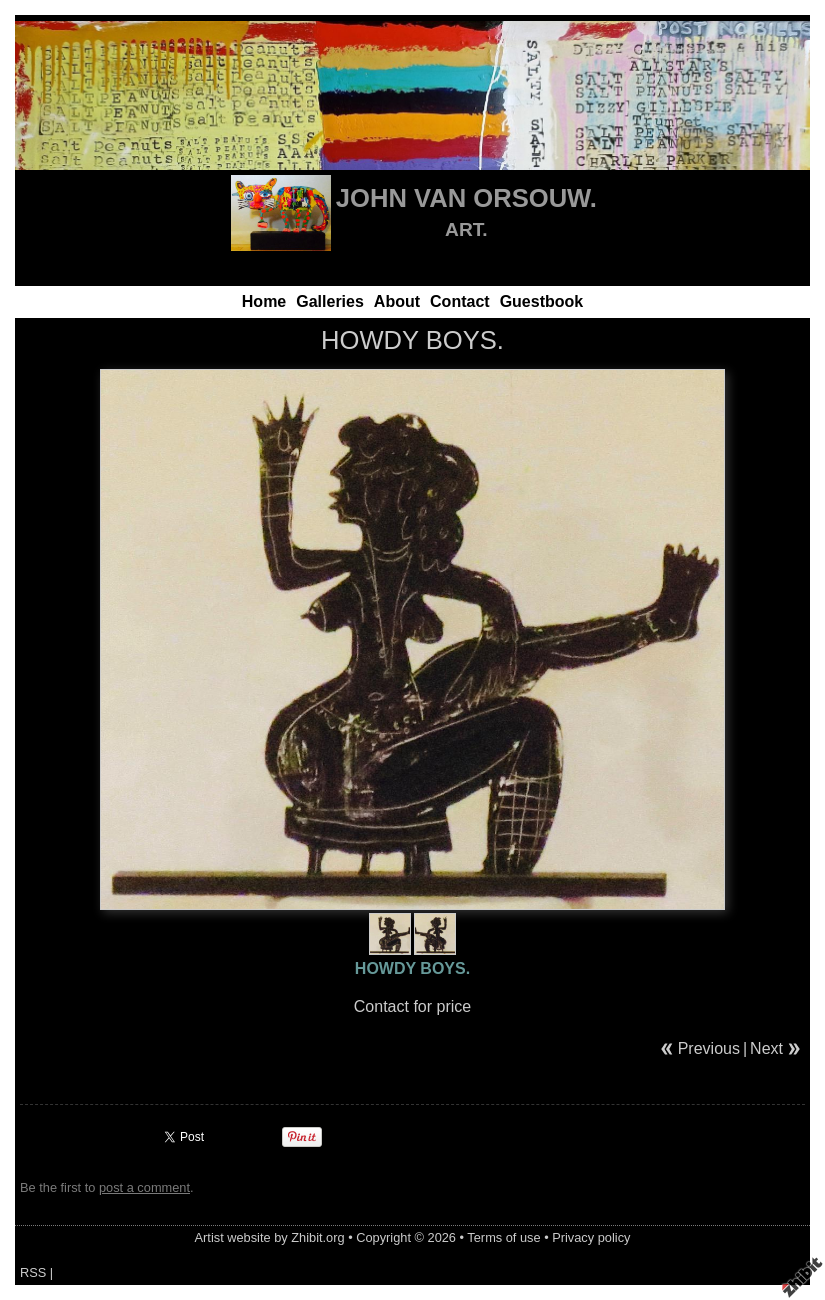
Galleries (330, 301)
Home (264, 301)
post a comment (144, 1187)
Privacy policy (591, 1237)
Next (766, 1048)
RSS (33, 1272)
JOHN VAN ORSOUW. (466, 198)
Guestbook (542, 301)
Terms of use (503, 1237)
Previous (709, 1048)
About (397, 301)
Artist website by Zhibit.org (270, 1237)
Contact (460, 301)
